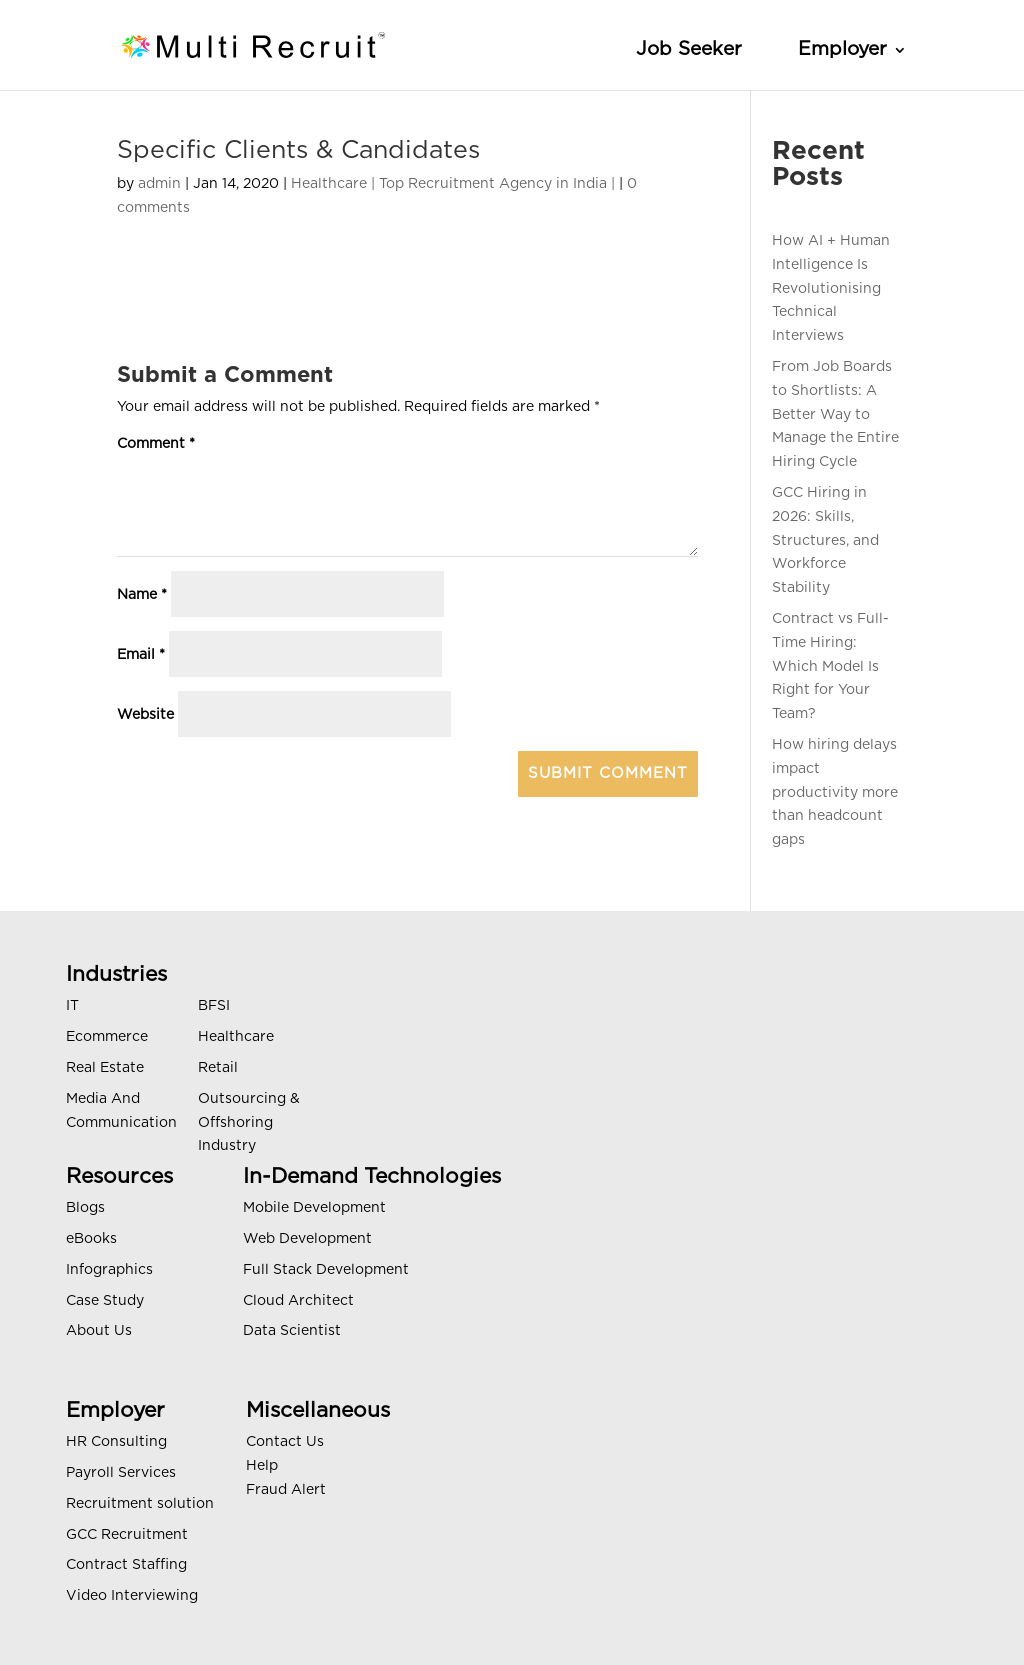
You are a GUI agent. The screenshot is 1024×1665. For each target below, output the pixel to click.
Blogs (85, 1208)
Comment (156, 444)
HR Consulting (116, 1442)
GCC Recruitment (127, 1535)
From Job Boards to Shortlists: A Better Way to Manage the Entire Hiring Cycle (835, 414)
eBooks (91, 1239)
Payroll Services (121, 1473)
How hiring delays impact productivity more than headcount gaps (835, 792)
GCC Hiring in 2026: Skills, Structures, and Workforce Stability (825, 540)
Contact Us (285, 1442)
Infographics (109, 1270)
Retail (218, 1068)
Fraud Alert (286, 1490)
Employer (842, 49)
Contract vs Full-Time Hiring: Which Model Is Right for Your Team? (830, 666)
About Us (99, 1331)
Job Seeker (689, 49)
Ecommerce (107, 1037)
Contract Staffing (126, 1565)
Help (262, 1466)
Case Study (105, 1301)
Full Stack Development (326, 1270)
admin (159, 184)
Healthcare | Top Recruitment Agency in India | (453, 184)
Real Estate (105, 1068)
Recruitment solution (140, 1504)
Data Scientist (292, 1331)
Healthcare (236, 1037)
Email (141, 655)
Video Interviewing (132, 1596)
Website (145, 715)
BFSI (214, 1006)
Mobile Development (314, 1208)
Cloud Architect (298, 1301)
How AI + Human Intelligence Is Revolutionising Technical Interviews (831, 288)
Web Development (307, 1239)
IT (72, 1006)
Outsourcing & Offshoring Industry (249, 1123)
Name (142, 595)
